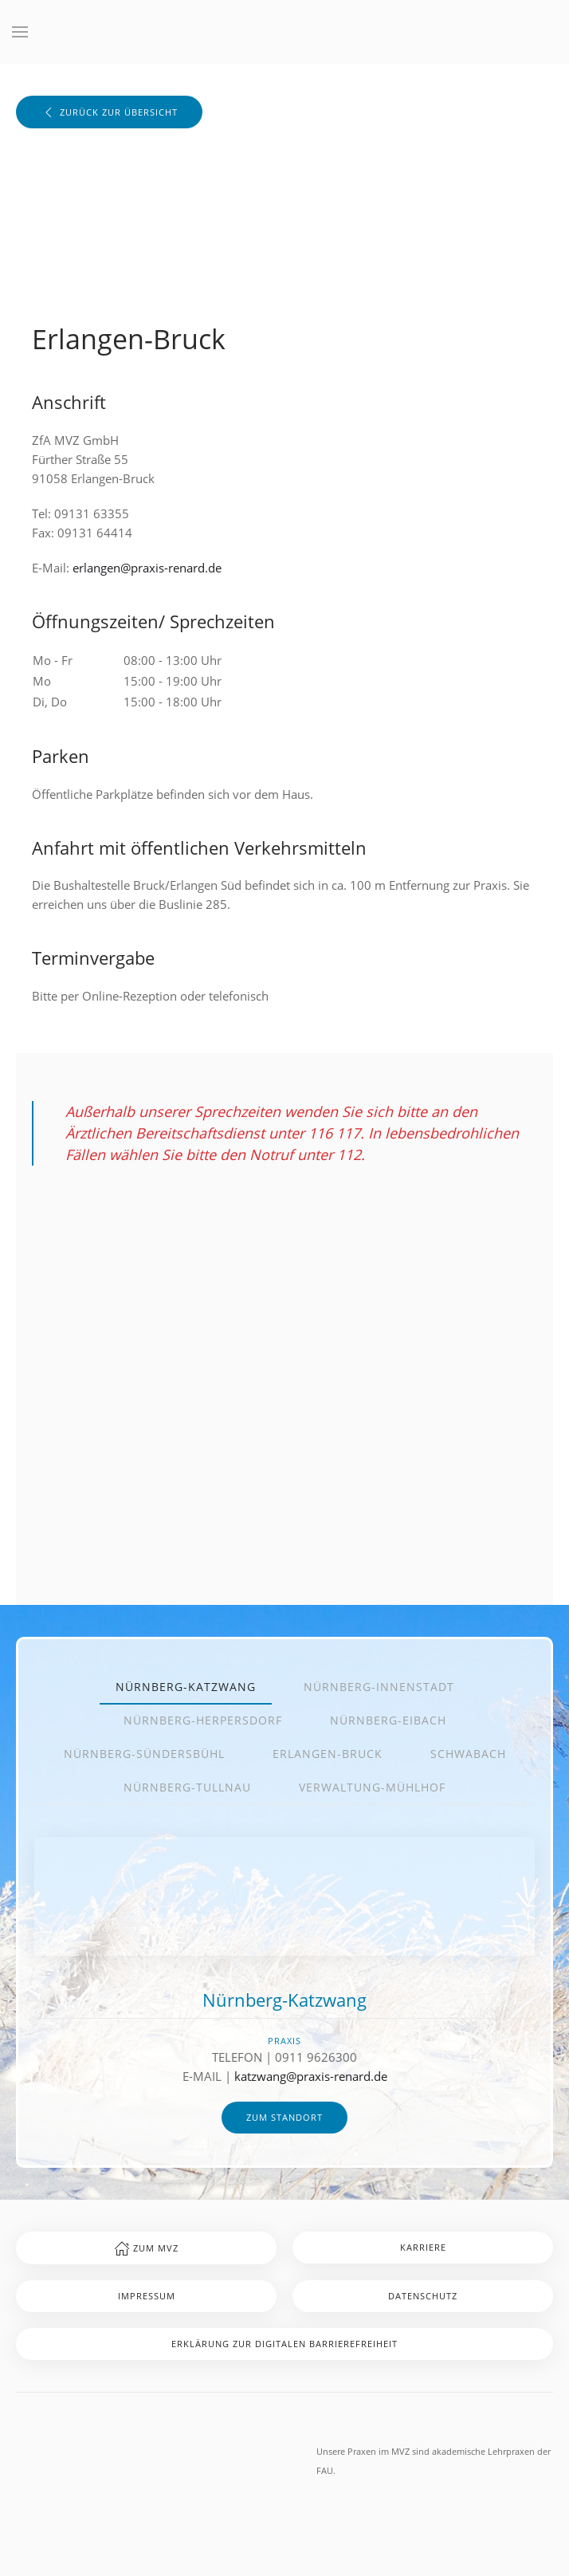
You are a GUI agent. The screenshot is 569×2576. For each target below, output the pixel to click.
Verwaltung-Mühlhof (372, 1787)
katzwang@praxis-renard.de (310, 2076)
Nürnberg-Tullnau (187, 1787)
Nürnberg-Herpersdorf (203, 1720)
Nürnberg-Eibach (388, 1720)
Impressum (146, 2296)
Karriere (423, 2247)
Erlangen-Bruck (328, 1753)
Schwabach (468, 1753)
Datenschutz (422, 2296)
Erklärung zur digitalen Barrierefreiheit (284, 2344)
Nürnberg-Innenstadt (379, 1686)
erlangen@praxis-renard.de (147, 568)
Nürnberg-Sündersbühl (144, 1753)
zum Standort (284, 2117)
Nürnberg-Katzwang (186, 1686)
